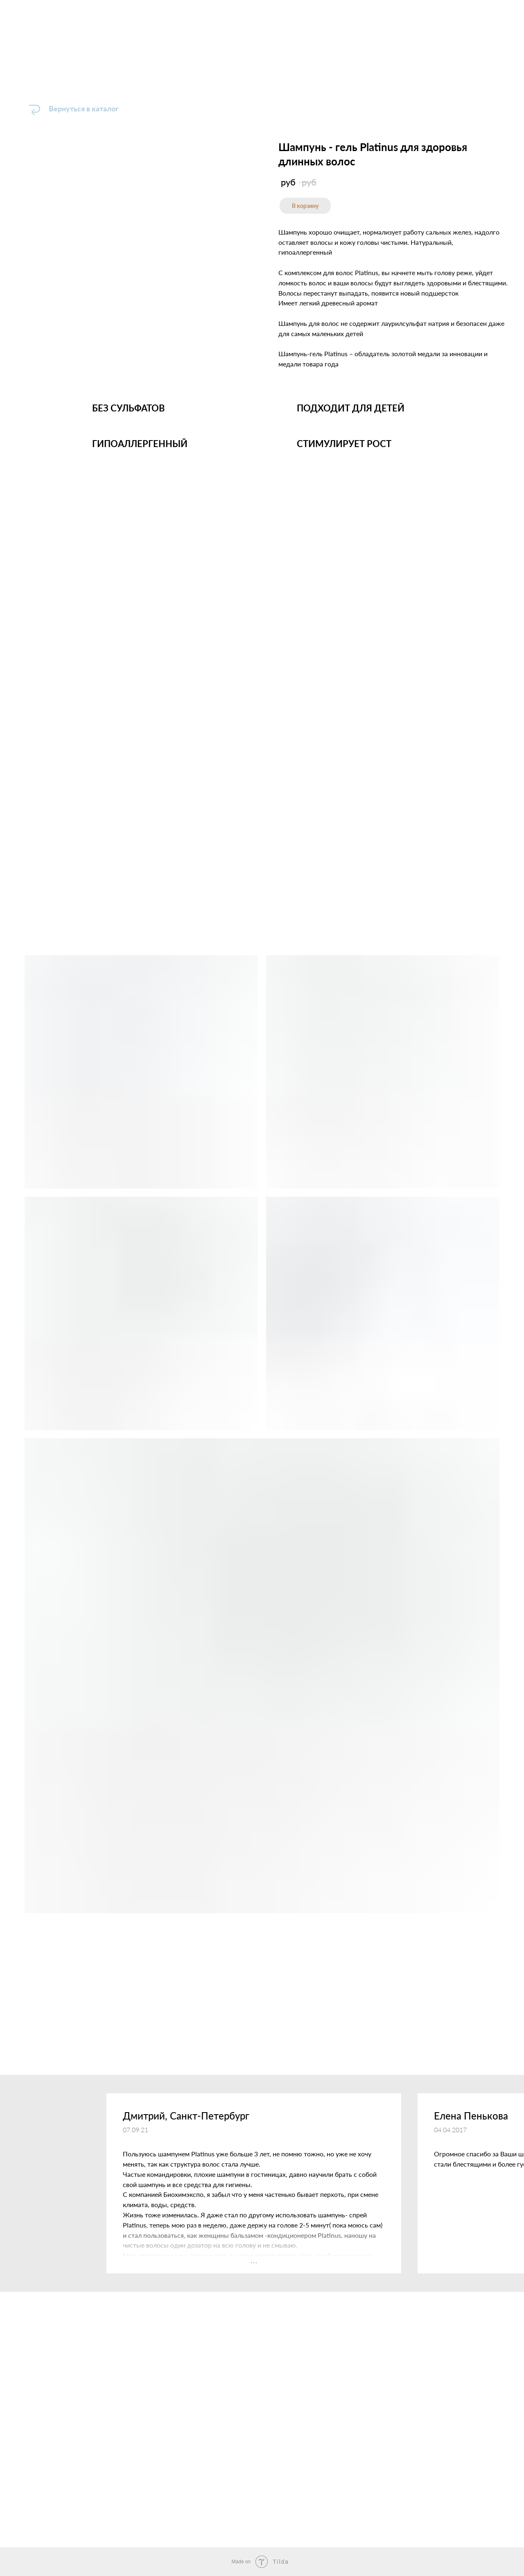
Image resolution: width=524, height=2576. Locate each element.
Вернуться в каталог (84, 108)
